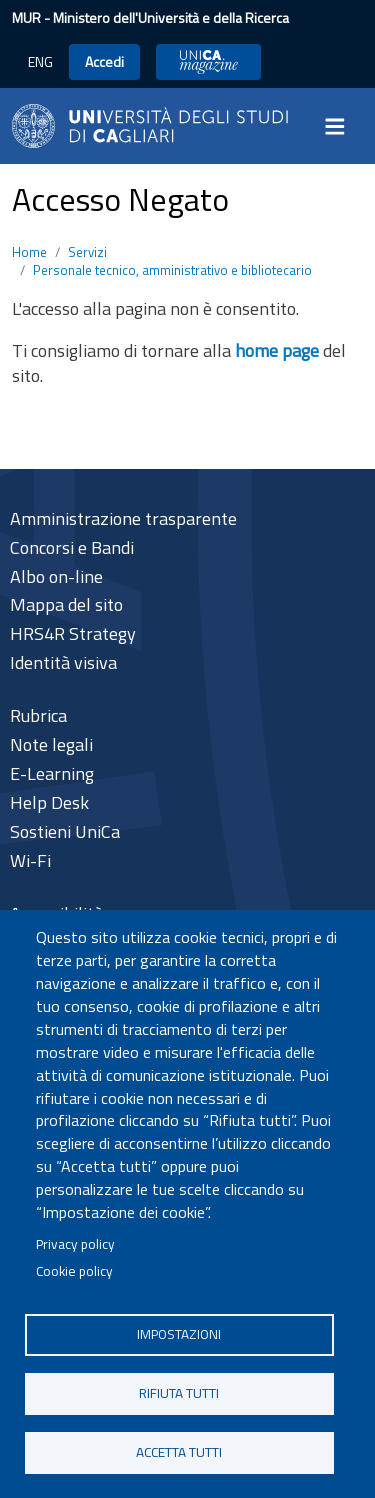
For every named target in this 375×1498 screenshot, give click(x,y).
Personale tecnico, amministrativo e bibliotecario (172, 270)
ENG (40, 61)
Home (29, 252)
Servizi (87, 252)
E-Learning (52, 773)
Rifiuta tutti (179, 1393)
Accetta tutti (179, 1452)
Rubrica (38, 715)
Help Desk (49, 802)
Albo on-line (56, 576)
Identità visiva (63, 662)
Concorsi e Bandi (72, 547)
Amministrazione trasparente (123, 518)
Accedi (104, 61)
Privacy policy (75, 1244)
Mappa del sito (66, 604)
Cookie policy (74, 1271)
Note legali (51, 744)
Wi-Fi (30, 860)
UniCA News (208, 61)
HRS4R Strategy (73, 633)
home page (277, 350)
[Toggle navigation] (341, 126)
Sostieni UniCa (65, 831)
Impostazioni (179, 1334)
